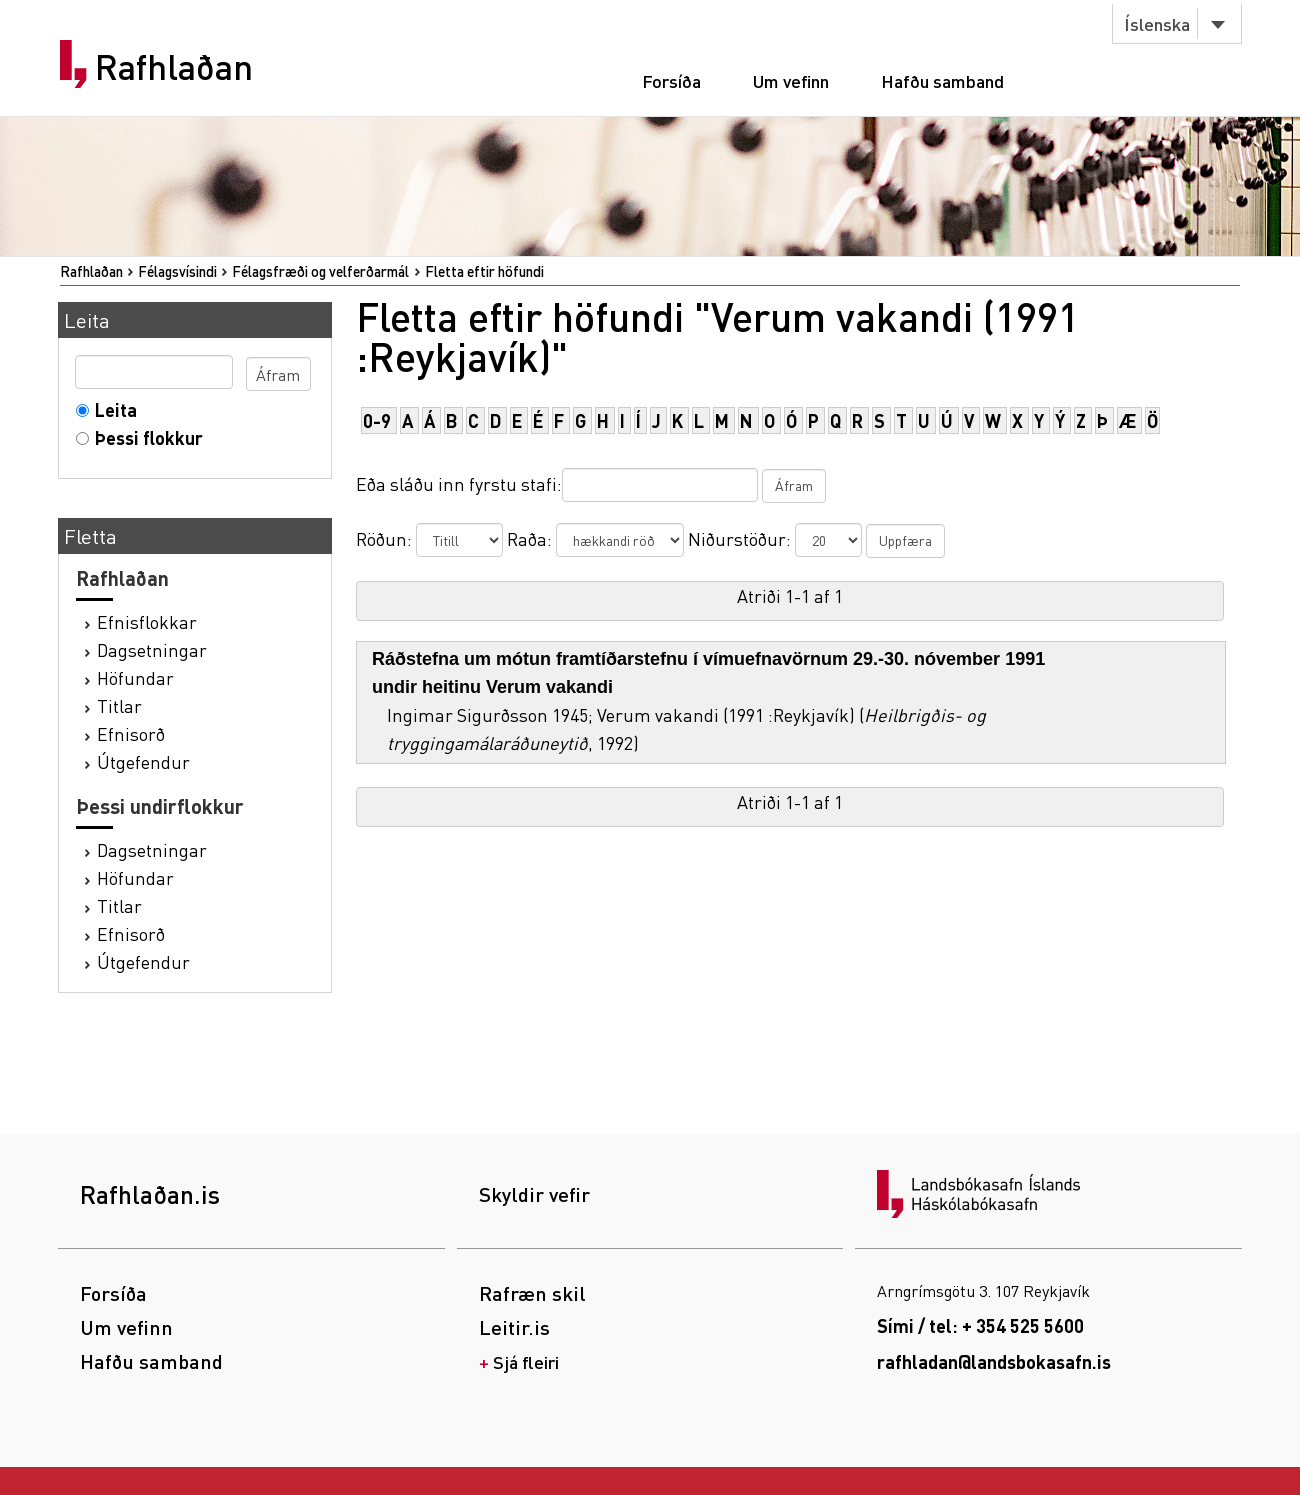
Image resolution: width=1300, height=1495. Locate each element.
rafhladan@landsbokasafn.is (994, 1361)
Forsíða (671, 80)
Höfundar (135, 677)
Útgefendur (143, 761)
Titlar (119, 705)
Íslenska (1157, 23)
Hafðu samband (942, 80)
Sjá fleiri (526, 1361)
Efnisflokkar (147, 621)
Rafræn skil (532, 1293)
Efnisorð (131, 733)
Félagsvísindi (177, 271)
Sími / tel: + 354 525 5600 (980, 1325)
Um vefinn (791, 80)
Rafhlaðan (174, 67)
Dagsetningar (152, 649)
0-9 (377, 420)
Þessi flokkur (144, 437)
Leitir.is (514, 1327)
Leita (111, 409)
